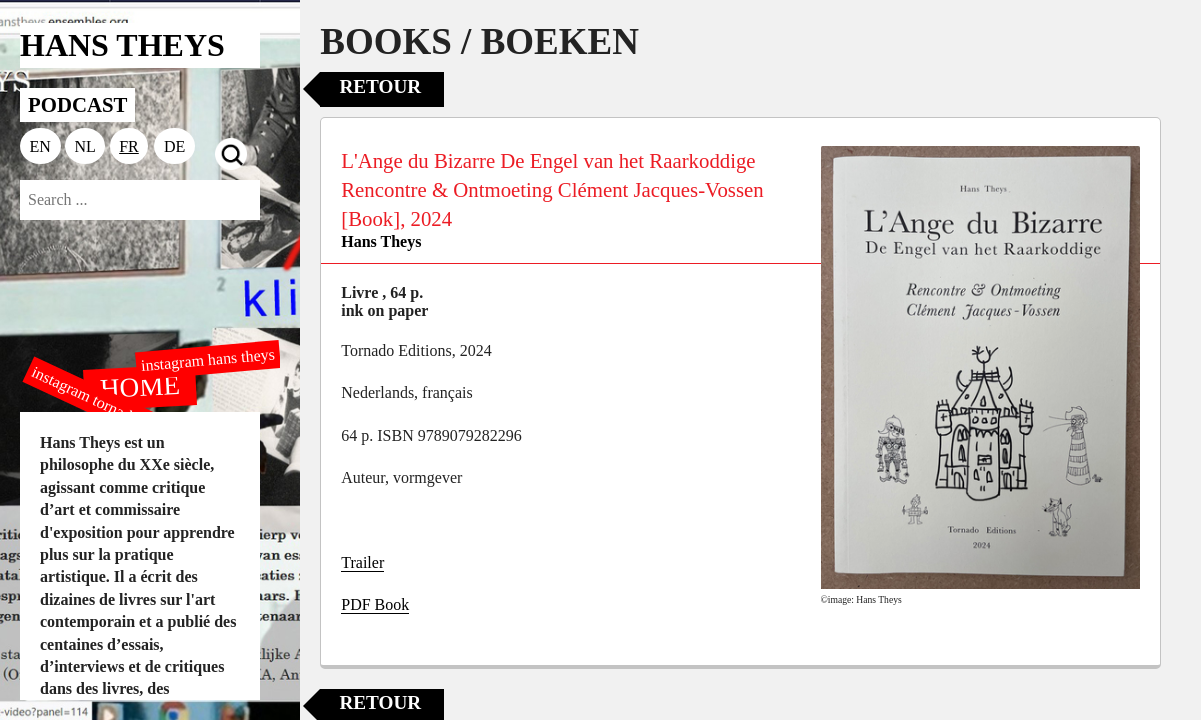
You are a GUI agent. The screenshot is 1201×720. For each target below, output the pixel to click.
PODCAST (77, 104)
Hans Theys (381, 241)
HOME (140, 386)
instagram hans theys (208, 359)
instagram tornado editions (110, 407)
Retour (380, 86)
